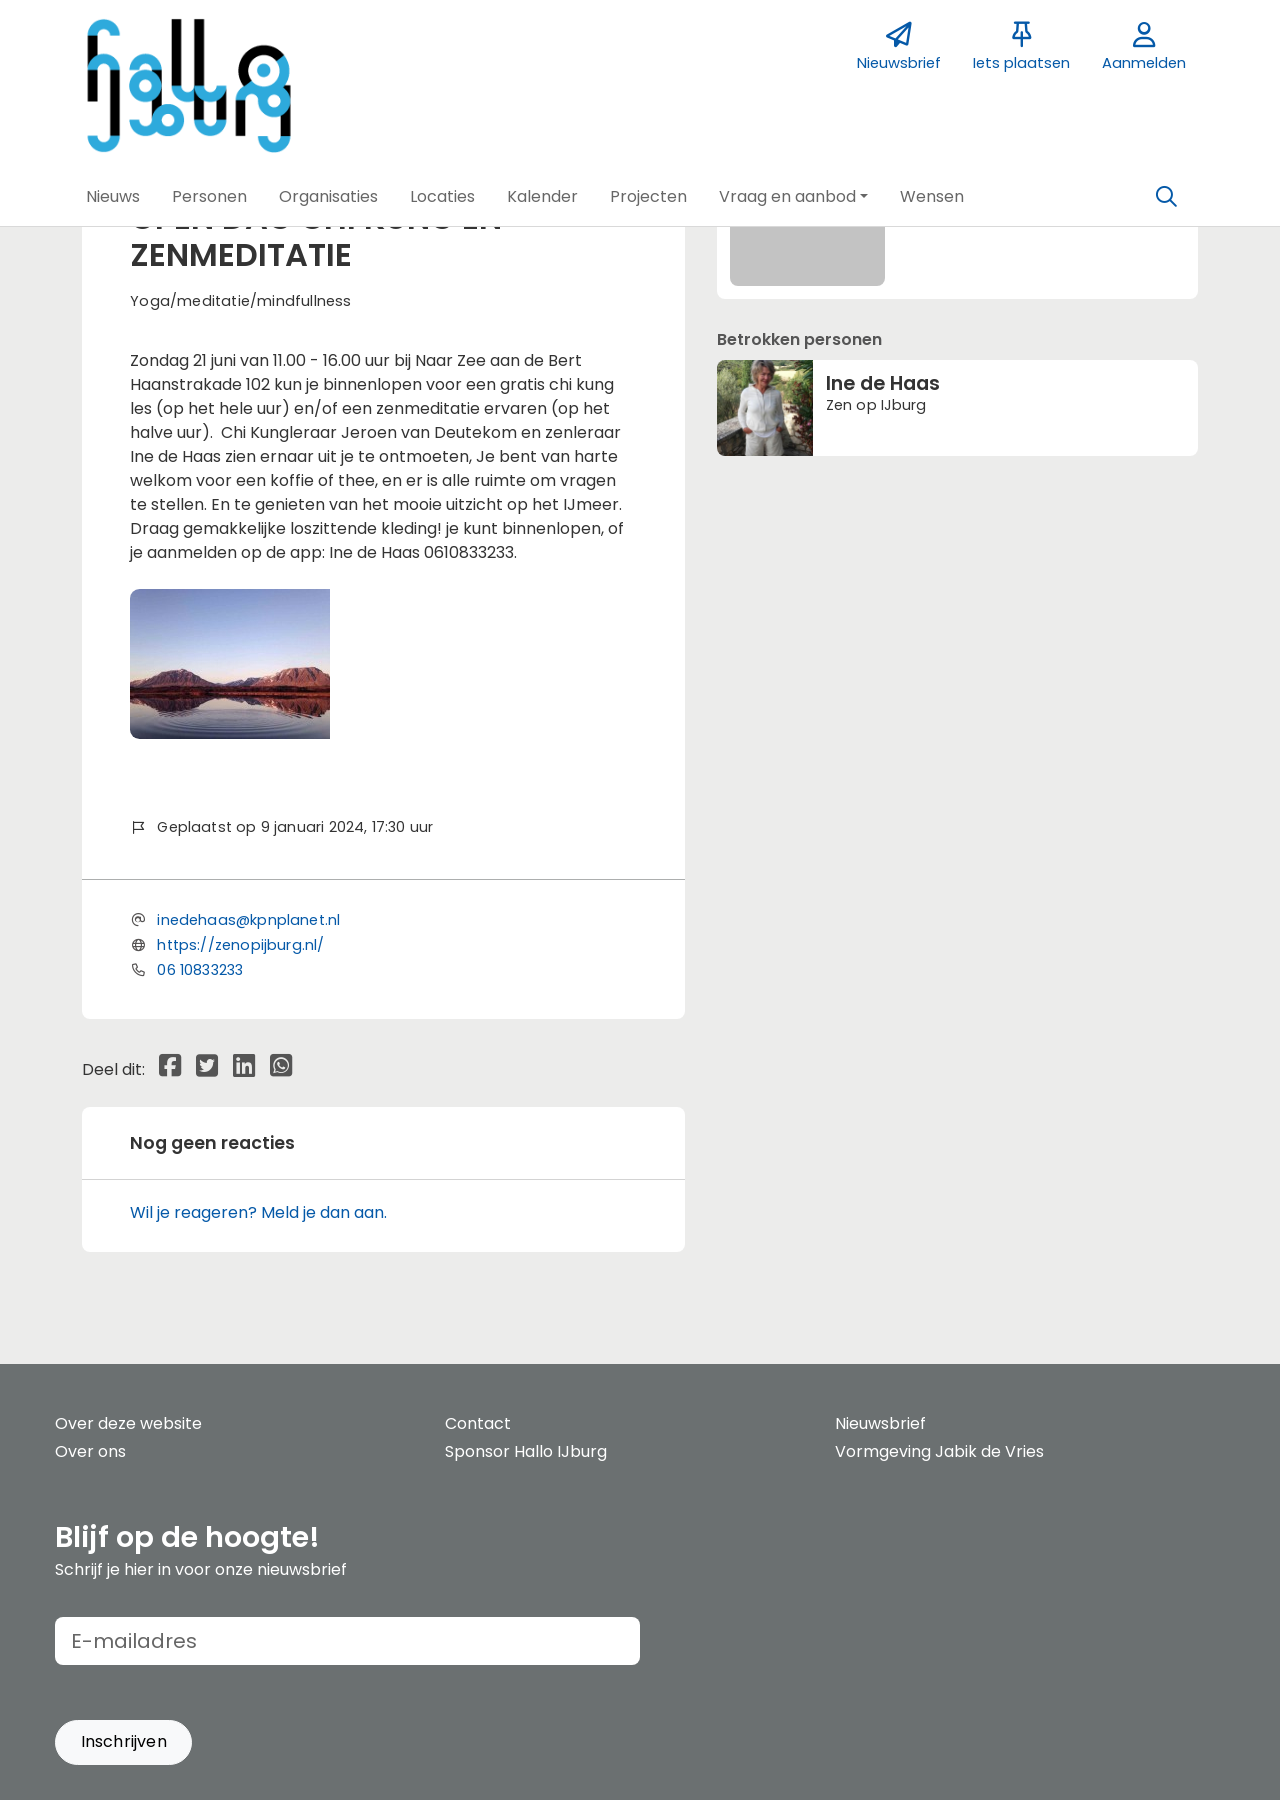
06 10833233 (200, 970)
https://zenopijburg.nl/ (240, 945)
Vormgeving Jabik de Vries (939, 1451)
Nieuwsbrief (880, 1423)
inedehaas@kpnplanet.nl (248, 920)
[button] (113, 197)
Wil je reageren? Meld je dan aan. (258, 1212)
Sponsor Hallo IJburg (526, 1451)
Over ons (90, 1451)
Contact (478, 1423)
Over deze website (128, 1423)
